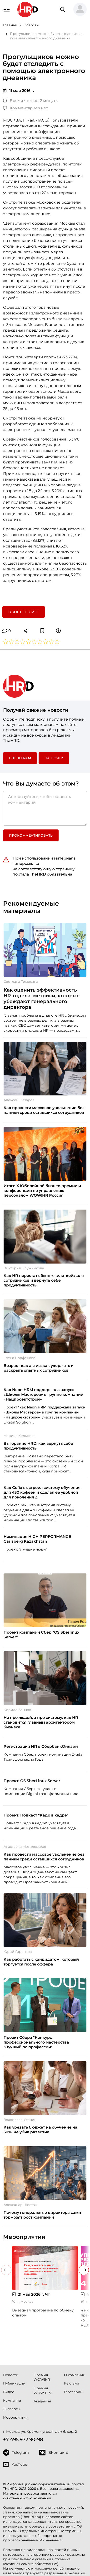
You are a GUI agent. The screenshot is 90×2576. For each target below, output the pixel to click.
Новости (10, 2375)
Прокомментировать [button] (31, 835)
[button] (80, 9)
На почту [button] (54, 758)
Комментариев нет (25, 108)
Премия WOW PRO (43, 2390)
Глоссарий (73, 2392)
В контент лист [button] (23, 612)
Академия (42, 2401)
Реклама (71, 2383)
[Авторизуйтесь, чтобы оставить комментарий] (45, 808)
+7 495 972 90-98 (23, 2439)
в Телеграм (20, 758)
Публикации (14, 2383)
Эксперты (11, 2409)
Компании (12, 2400)
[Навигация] (6, 9)
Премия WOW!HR (42, 2377)
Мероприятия (15, 2417)
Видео (8, 2392)
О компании (74, 2375)
